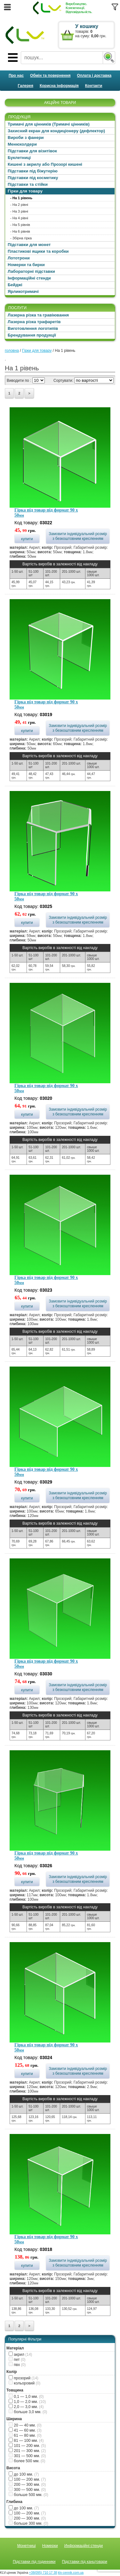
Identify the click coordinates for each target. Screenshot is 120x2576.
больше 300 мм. (28, 2523)
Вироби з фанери (26, 137)
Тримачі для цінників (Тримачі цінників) (49, 124)
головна (12, 350)
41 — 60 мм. (25, 2430)
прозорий (23, 2378)
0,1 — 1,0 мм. (26, 2396)
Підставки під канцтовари (85, 2561)
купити (27, 539)
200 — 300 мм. (27, 2484)
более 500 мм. (27, 2461)
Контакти (93, 85)
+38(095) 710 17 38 (43, 2572)
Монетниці (26, 2545)
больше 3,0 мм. (28, 2412)
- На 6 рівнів (20, 231)
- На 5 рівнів (20, 225)
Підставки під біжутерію (33, 171)
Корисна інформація (59, 85)
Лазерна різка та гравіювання (38, 315)
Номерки (50, 2545)
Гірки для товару (25, 191)
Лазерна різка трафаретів (34, 321)
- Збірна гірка (21, 238)
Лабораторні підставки (31, 271)
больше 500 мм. (28, 2495)
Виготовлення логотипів (33, 328)
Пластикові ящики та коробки (38, 251)
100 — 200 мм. (27, 2479)
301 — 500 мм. (27, 2456)
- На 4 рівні (19, 218)
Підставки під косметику (33, 177)
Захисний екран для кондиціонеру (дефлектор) (56, 130)
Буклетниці (19, 157)
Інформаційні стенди (29, 278)
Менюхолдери (22, 144)
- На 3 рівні (19, 211)
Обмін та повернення (50, 75)
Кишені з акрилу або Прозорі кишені (45, 164)
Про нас (16, 75)
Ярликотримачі (23, 291)
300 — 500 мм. (27, 2489)
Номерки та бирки (26, 264)
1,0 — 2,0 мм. (27, 2401)
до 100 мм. (24, 2474)
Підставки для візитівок (32, 151)
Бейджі (15, 284)
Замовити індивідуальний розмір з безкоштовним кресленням (78, 536)
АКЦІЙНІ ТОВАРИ (60, 102)
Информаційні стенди (83, 2545)
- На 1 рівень (21, 198)
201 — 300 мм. (27, 2451)
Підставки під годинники (34, 2561)
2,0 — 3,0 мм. (26, 2407)
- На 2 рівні (19, 205)
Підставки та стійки (28, 184)
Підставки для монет (29, 244)
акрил (20, 2354)
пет (17, 2359)
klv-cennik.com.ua (71, 2572)
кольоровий (24, 2383)
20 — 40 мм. (25, 2425)
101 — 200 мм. (27, 2445)
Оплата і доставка (94, 75)
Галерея (25, 85)
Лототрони (19, 258)
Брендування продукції (32, 335)
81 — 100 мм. (26, 2440)
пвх (17, 2364)
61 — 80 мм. (25, 2435)
